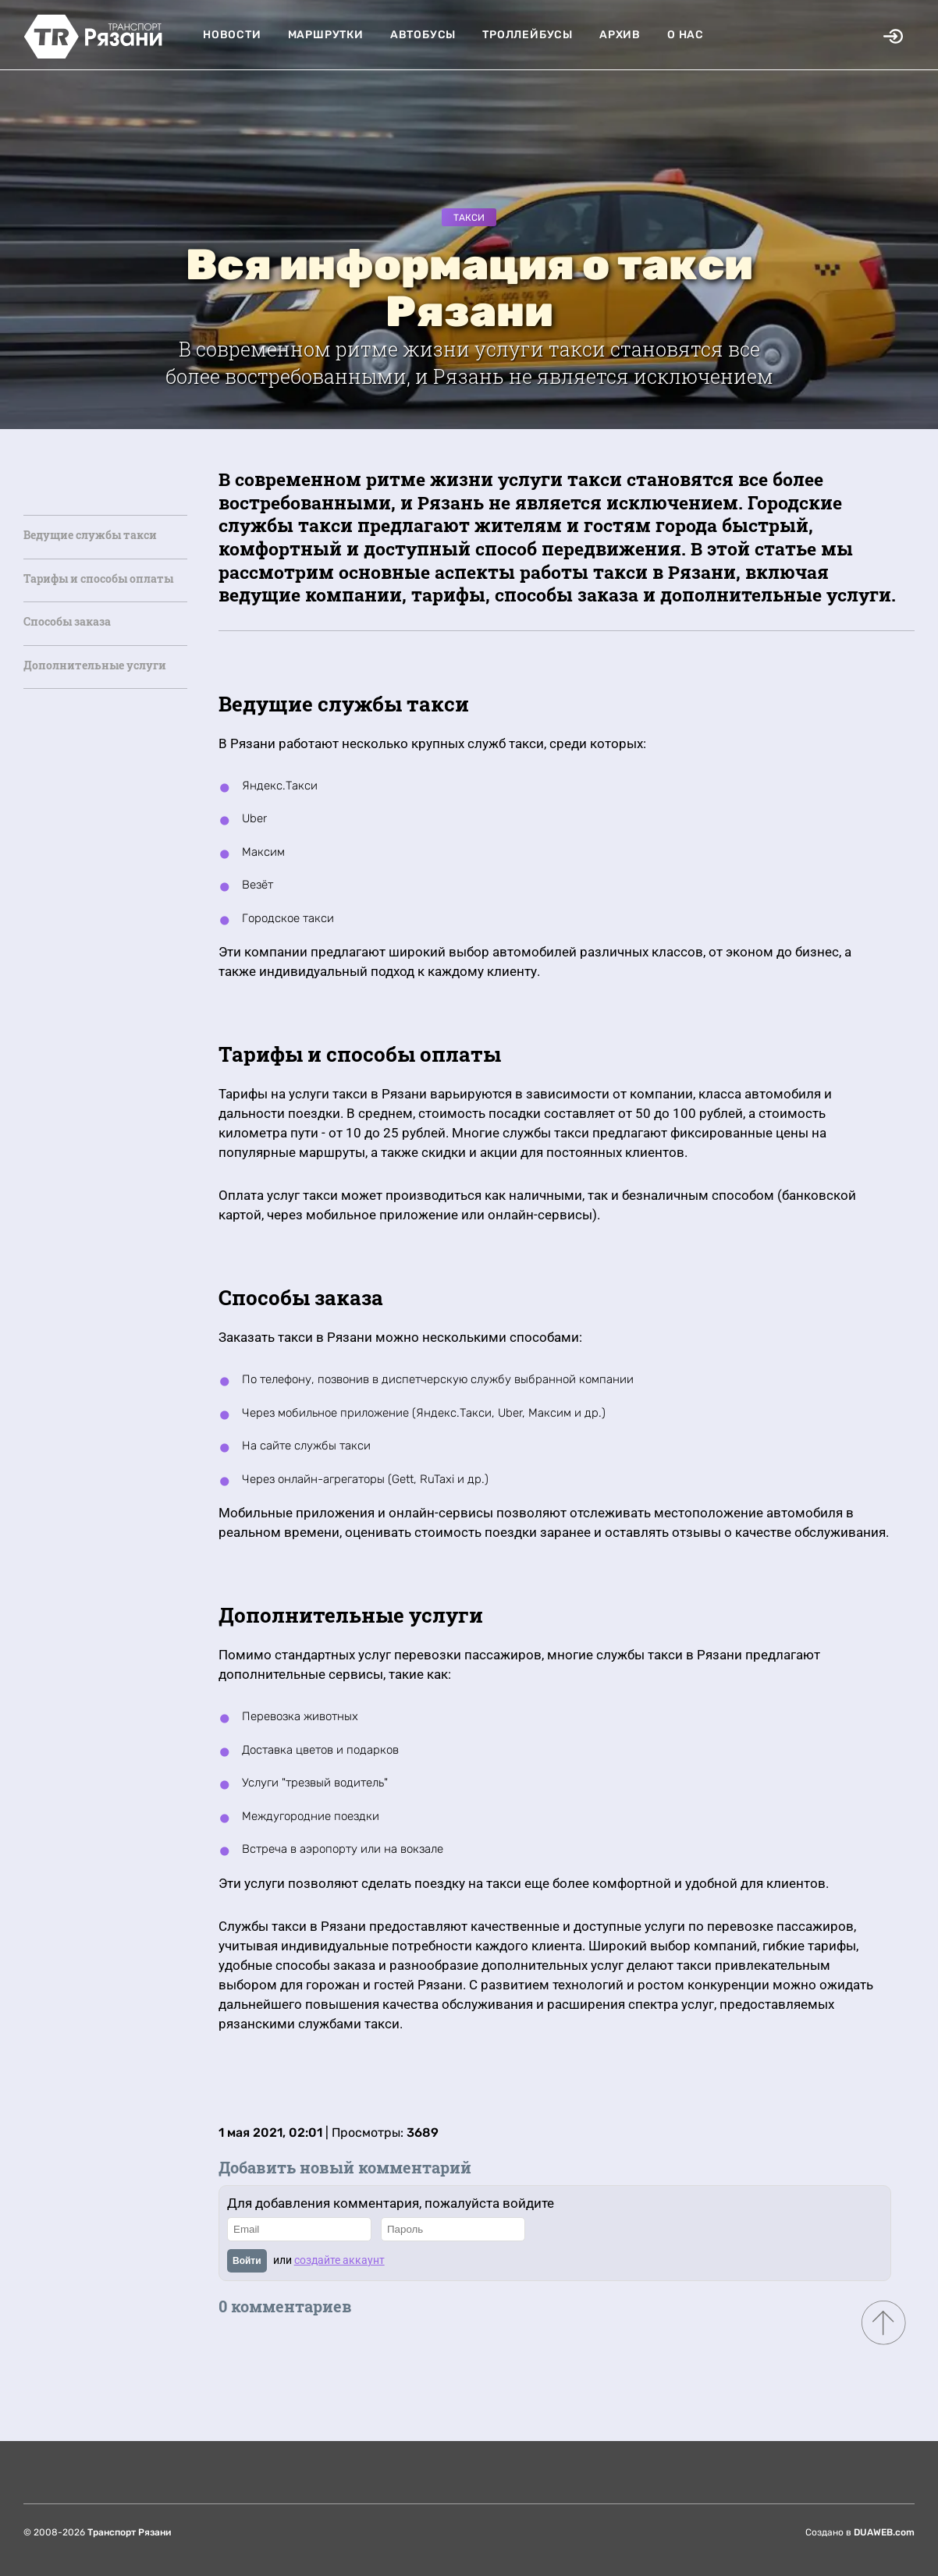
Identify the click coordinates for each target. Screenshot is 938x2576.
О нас (685, 34)
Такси (469, 217)
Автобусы (423, 34)
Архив (620, 34)
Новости (232, 34)
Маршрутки (326, 34)
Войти (247, 2260)
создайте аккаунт (339, 2260)
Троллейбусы (527, 34)
